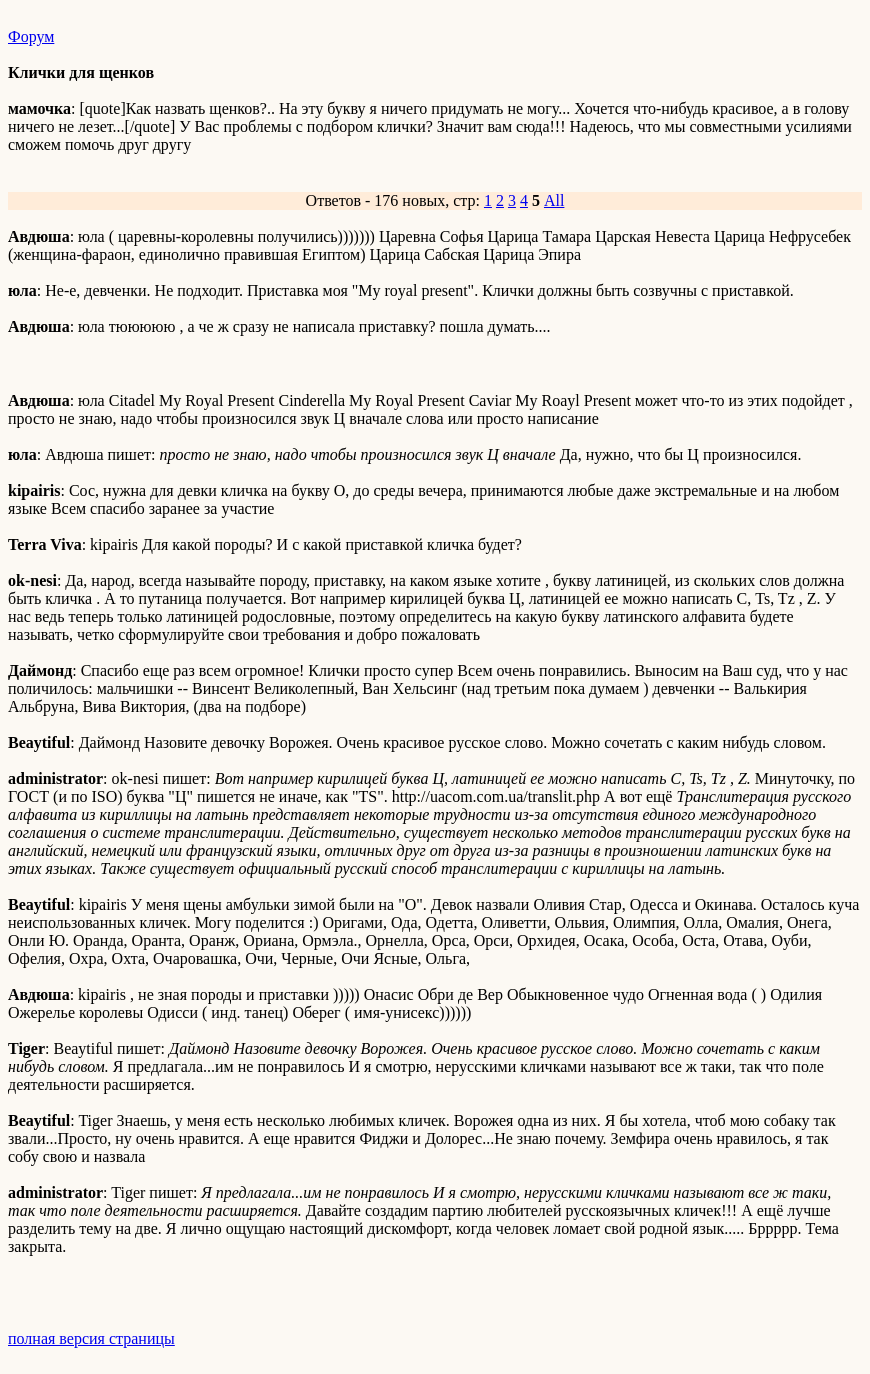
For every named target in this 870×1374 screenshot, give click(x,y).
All (554, 200)
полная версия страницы (91, 1338)
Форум (31, 36)
